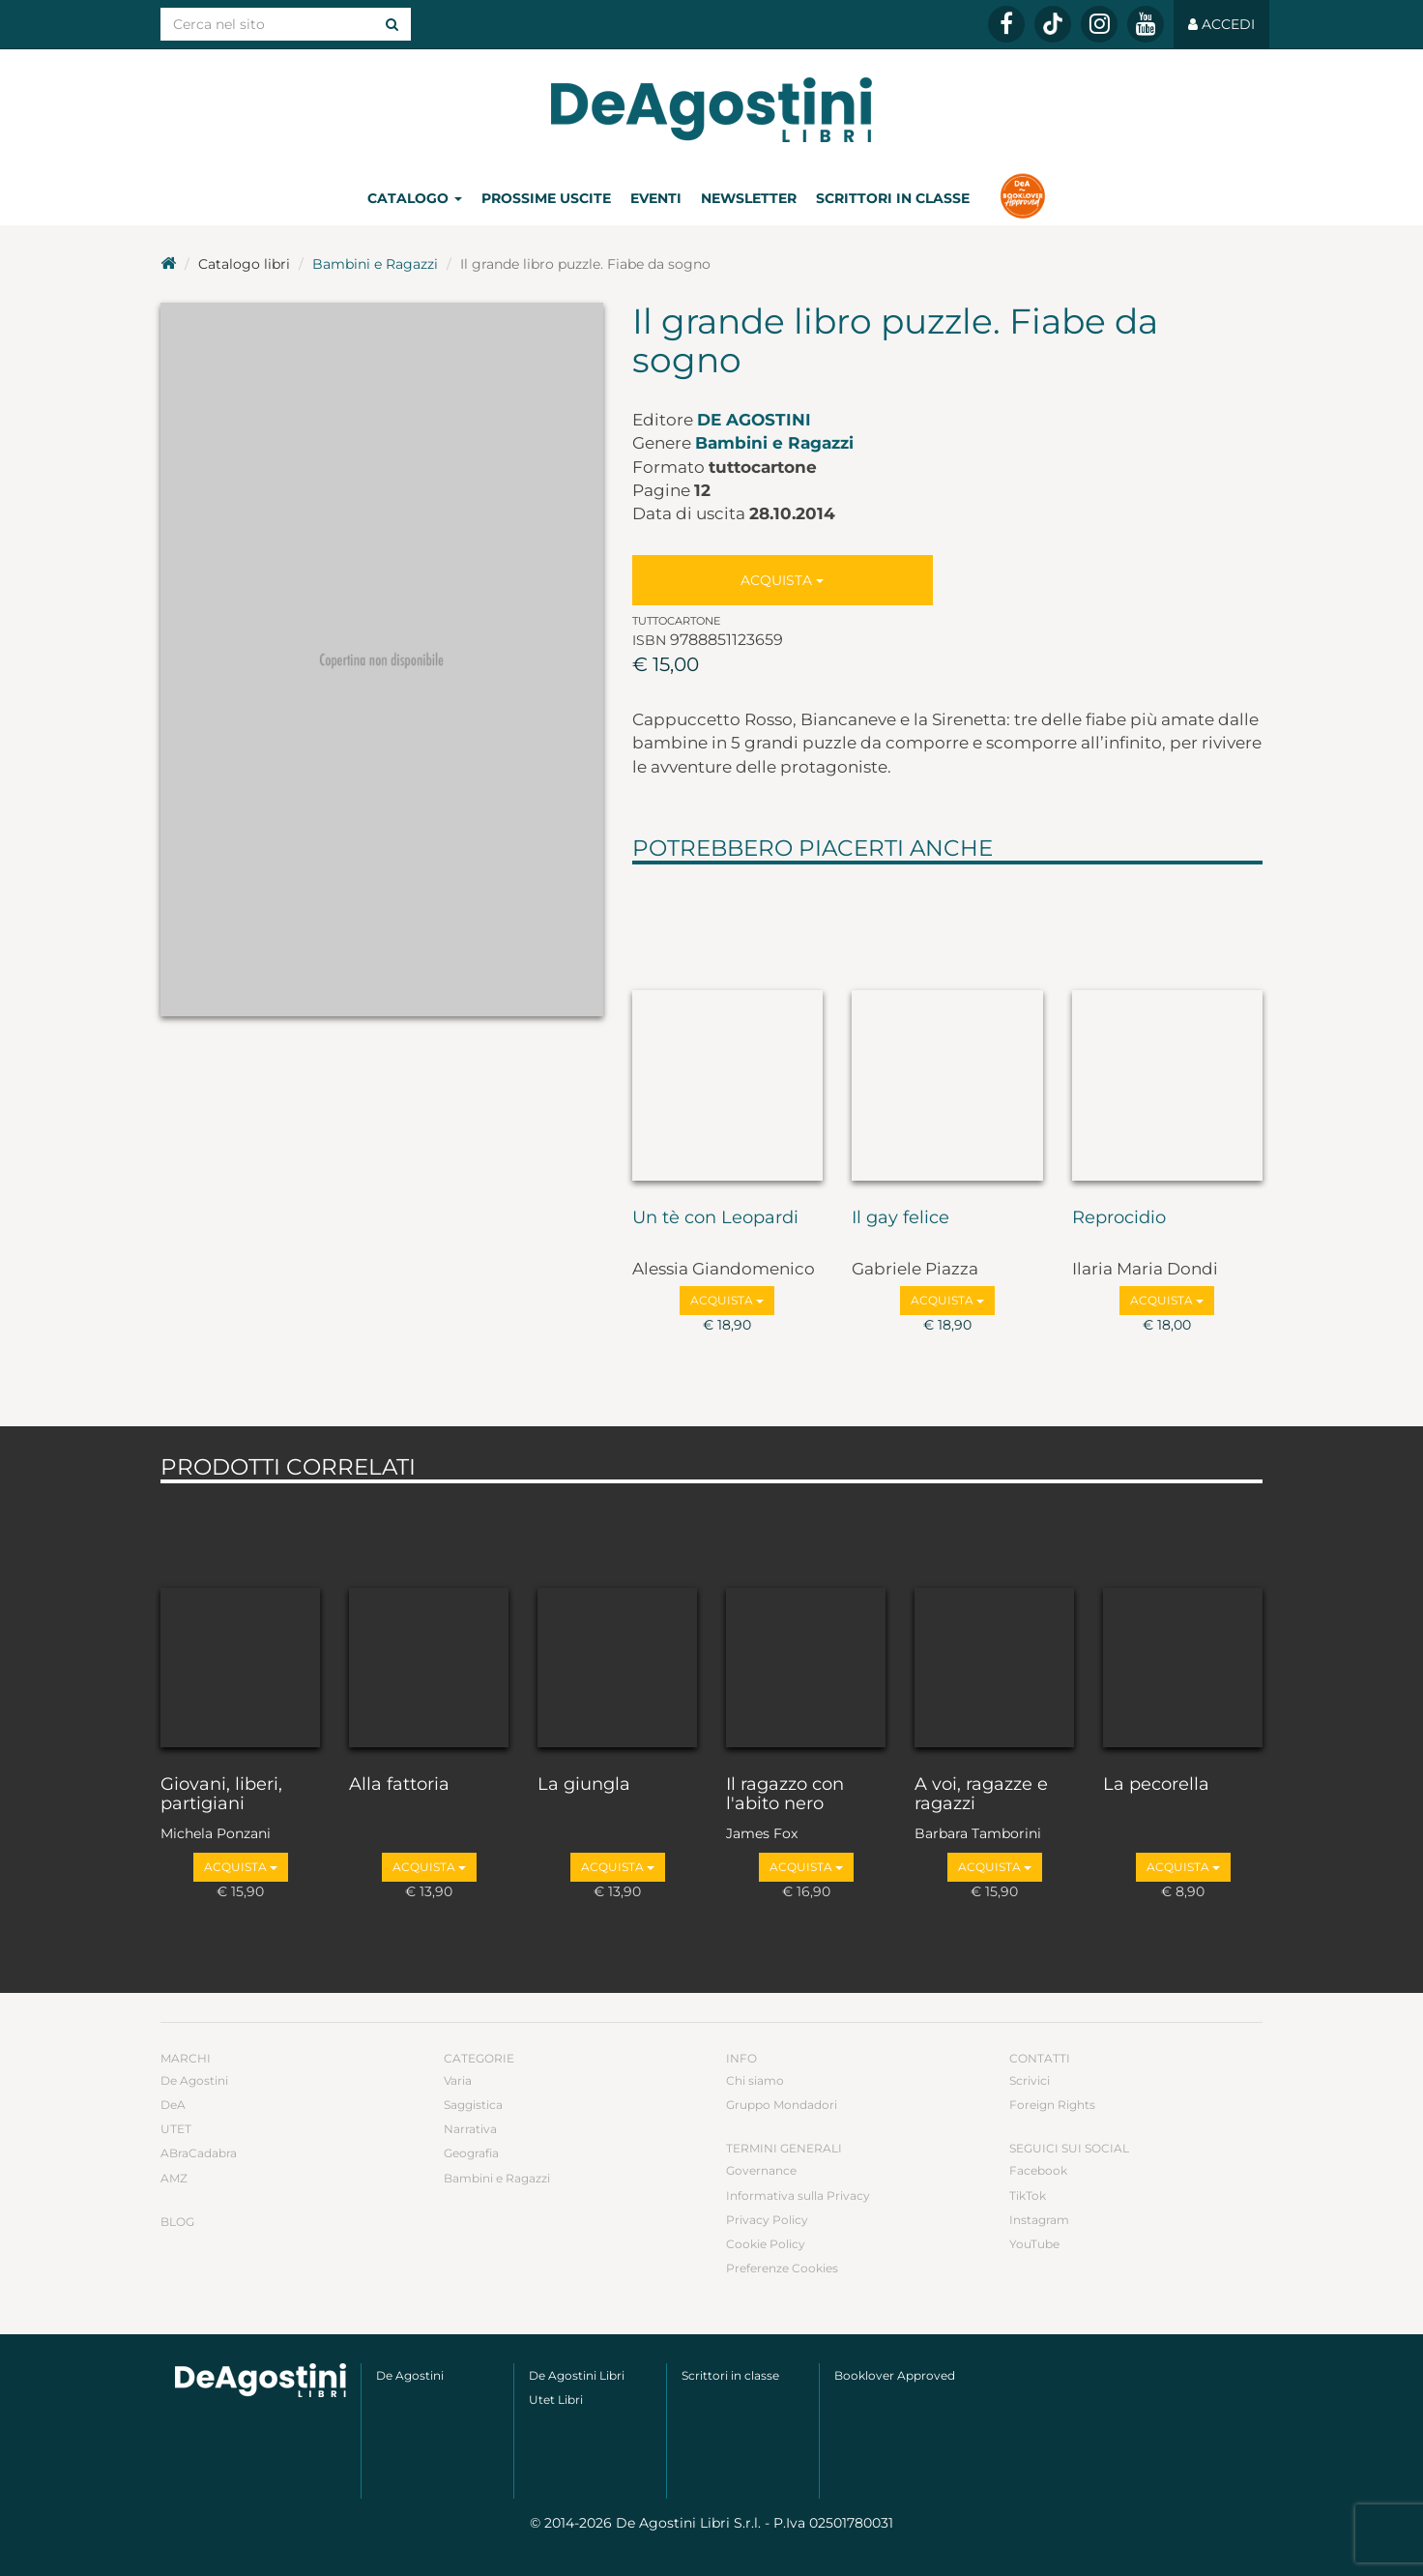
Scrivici (1029, 2080)
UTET (175, 2129)
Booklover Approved (894, 2375)
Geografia (471, 2153)
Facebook (1038, 2170)
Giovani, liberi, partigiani (221, 1794)
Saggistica (473, 2104)
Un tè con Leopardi (715, 1218)
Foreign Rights (1052, 2104)
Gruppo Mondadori (781, 2104)
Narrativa (470, 2129)
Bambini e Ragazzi (375, 264)
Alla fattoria (399, 1785)
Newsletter (749, 198)
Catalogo (414, 198)
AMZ (174, 2178)
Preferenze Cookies (782, 2268)
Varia (458, 2080)
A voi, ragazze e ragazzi (981, 1794)
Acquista (782, 580)
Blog (177, 2221)
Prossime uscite (546, 198)
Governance (761, 2170)
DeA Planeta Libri (711, 109)
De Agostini (754, 419)
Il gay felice (900, 1218)
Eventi (656, 198)
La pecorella (1156, 1785)
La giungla (583, 1785)
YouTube (1034, 2244)
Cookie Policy (765, 2244)
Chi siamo (755, 2080)
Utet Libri (556, 2399)
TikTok (1027, 2195)
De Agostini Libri (576, 2375)
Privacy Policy (767, 2219)
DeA (173, 2104)
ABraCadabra (198, 2153)
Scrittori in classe (893, 198)
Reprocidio (1119, 1218)
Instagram (1039, 2219)
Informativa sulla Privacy (798, 2195)
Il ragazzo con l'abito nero (785, 1794)
